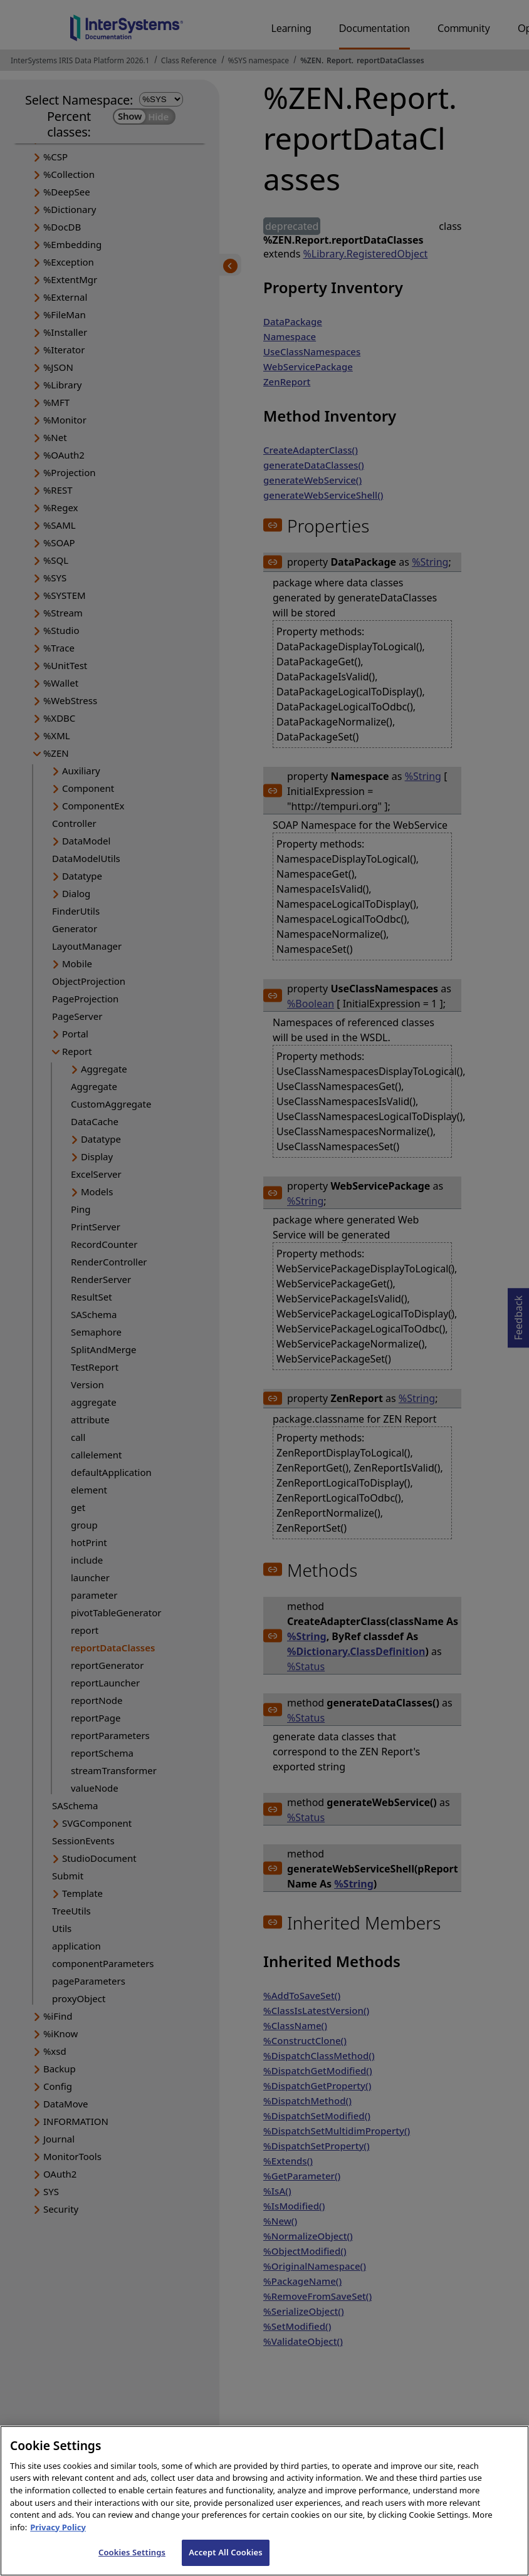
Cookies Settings (131, 2562)
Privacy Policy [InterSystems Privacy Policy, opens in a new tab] (58, 2537)
